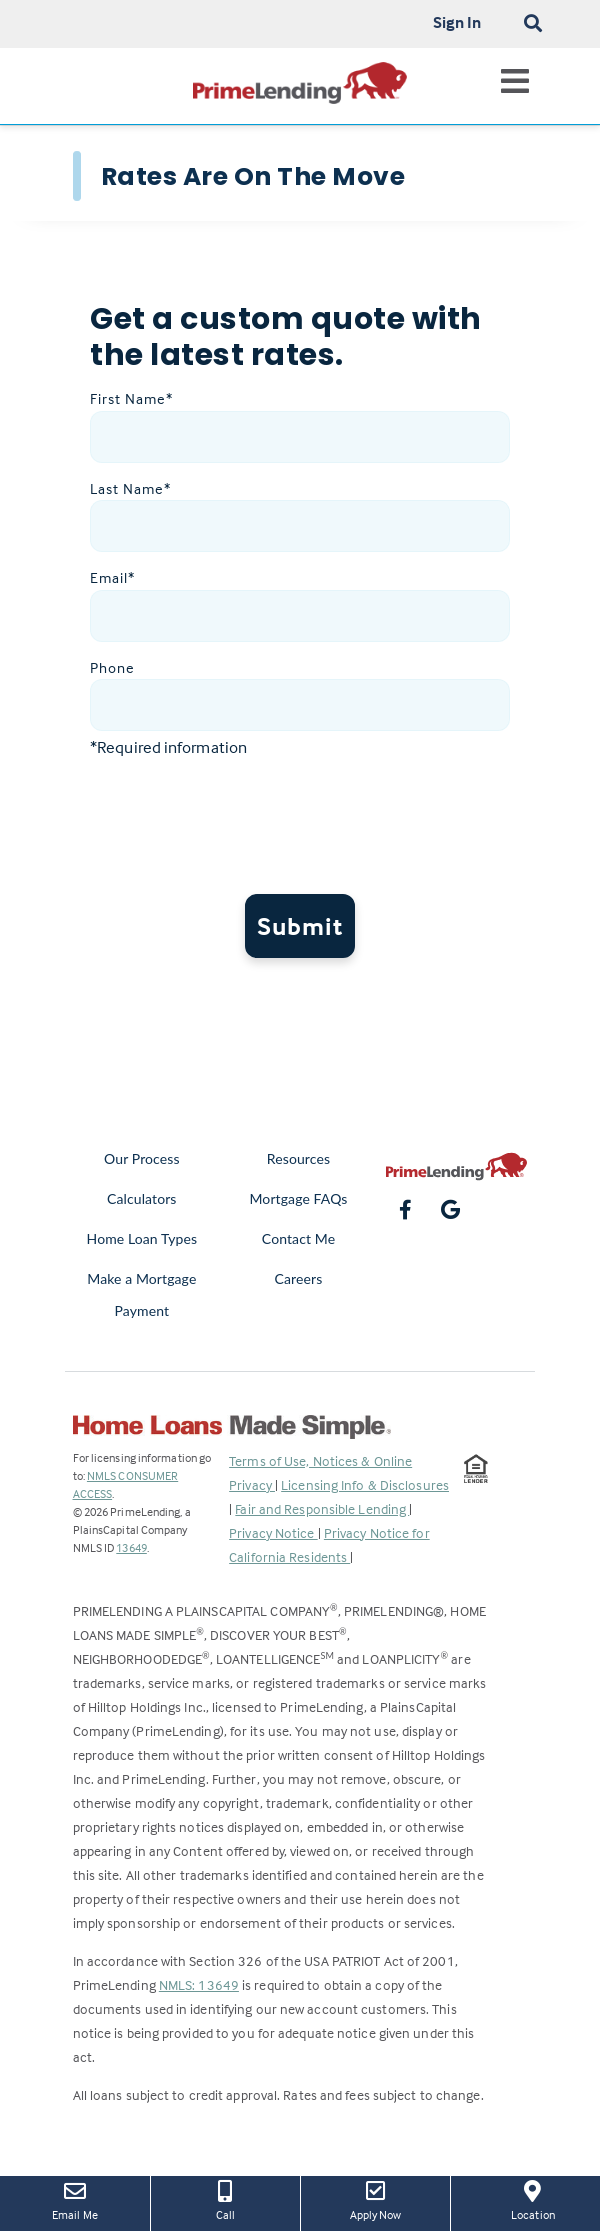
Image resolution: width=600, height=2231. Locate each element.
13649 (131, 1547)
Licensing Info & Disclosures (365, 1484)
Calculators (141, 1198)
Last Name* (130, 488)
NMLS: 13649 (199, 1984)
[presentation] (309, 828)
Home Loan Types (142, 1238)
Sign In (457, 22)
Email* (112, 577)
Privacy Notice (273, 1532)
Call (225, 2199)
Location (533, 2199)
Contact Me (298, 1238)
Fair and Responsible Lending (322, 1508)
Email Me (75, 2199)
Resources (298, 1158)
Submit (300, 926)
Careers (299, 1278)
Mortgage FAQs (298, 1198)
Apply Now (375, 2199)
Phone (112, 667)
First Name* (131, 398)
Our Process (142, 1158)
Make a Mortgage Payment (141, 1294)
